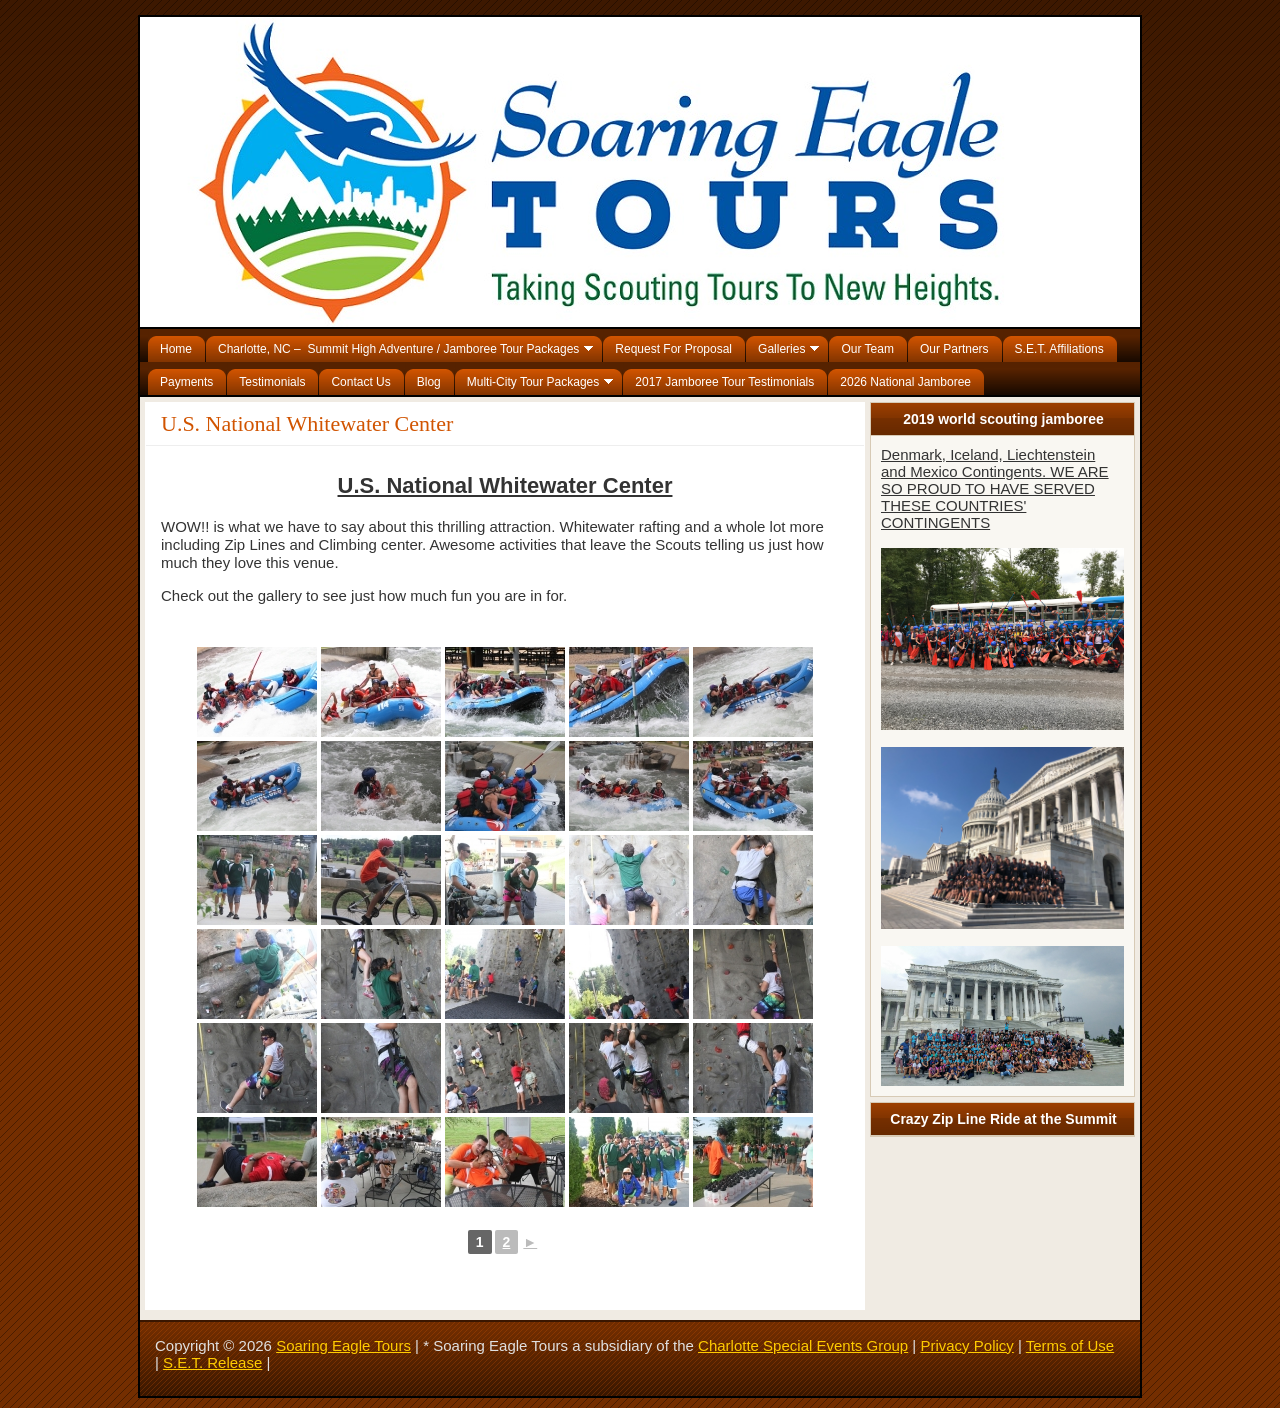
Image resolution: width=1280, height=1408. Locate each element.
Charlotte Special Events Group (803, 1345)
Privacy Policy (966, 1345)
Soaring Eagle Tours (343, 1345)
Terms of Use (1070, 1345)
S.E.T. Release (212, 1362)
